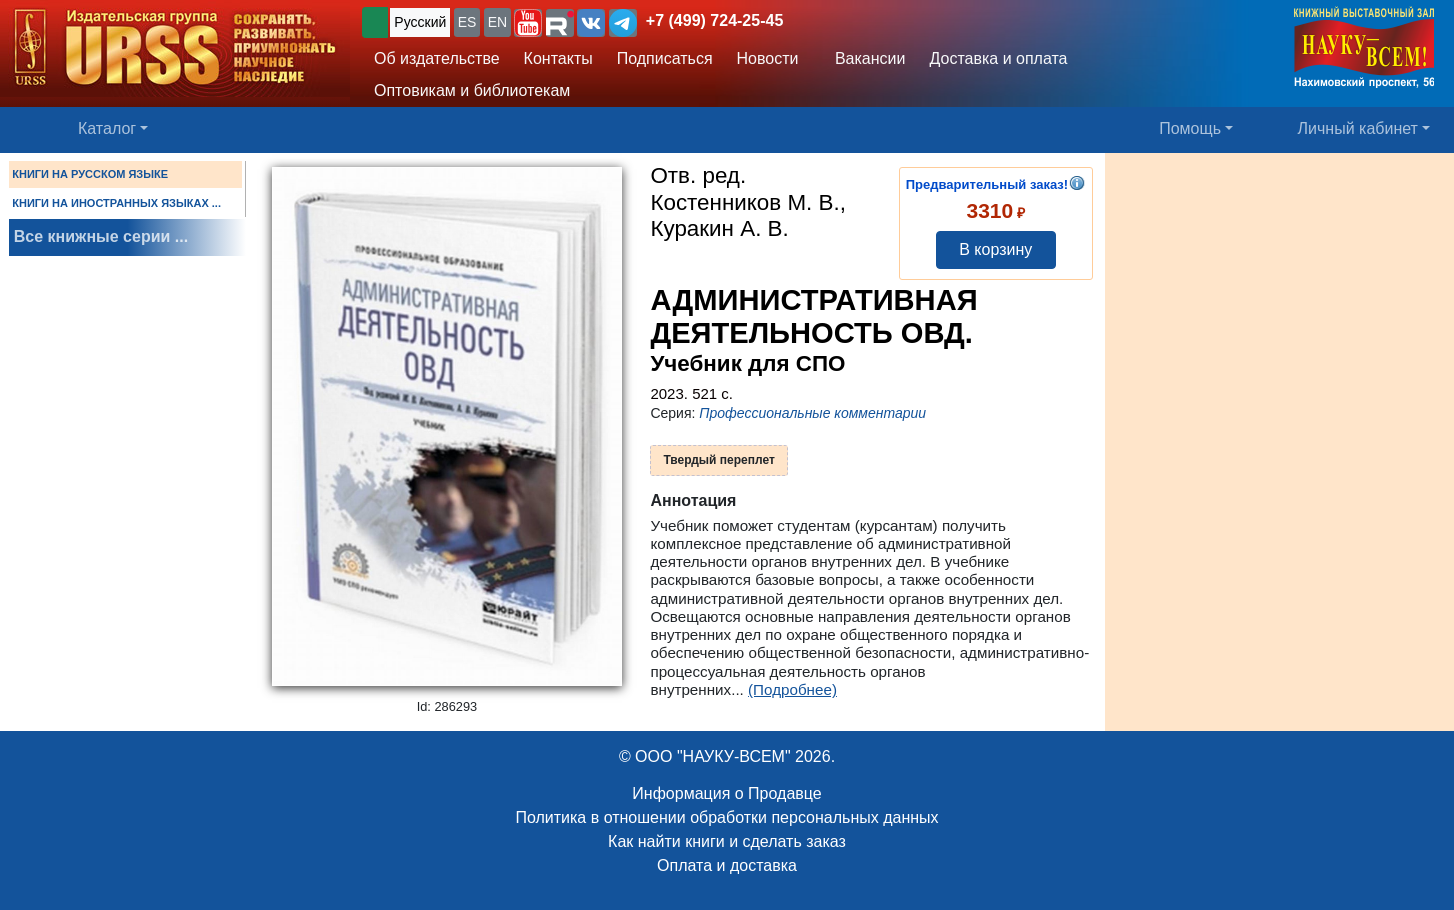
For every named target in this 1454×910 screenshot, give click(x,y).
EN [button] (497, 22)
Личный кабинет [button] (1358, 128)
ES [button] (467, 22)
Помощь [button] (1190, 128)
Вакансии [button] (864, 58)
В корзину (995, 249)
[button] (528, 23)
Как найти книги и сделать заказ (727, 841)
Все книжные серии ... (101, 236)
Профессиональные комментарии (812, 413)
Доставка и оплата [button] (998, 58)
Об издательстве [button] (437, 58)
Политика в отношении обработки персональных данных (726, 817)
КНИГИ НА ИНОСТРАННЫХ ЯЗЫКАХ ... (116, 203)
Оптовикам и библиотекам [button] (472, 90)
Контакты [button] (558, 58)
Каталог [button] (107, 128)
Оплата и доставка (727, 865)
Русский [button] (420, 22)
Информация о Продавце (726, 793)
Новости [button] (768, 58)
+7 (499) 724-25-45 (714, 20)
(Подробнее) (792, 689)
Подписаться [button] (665, 58)
